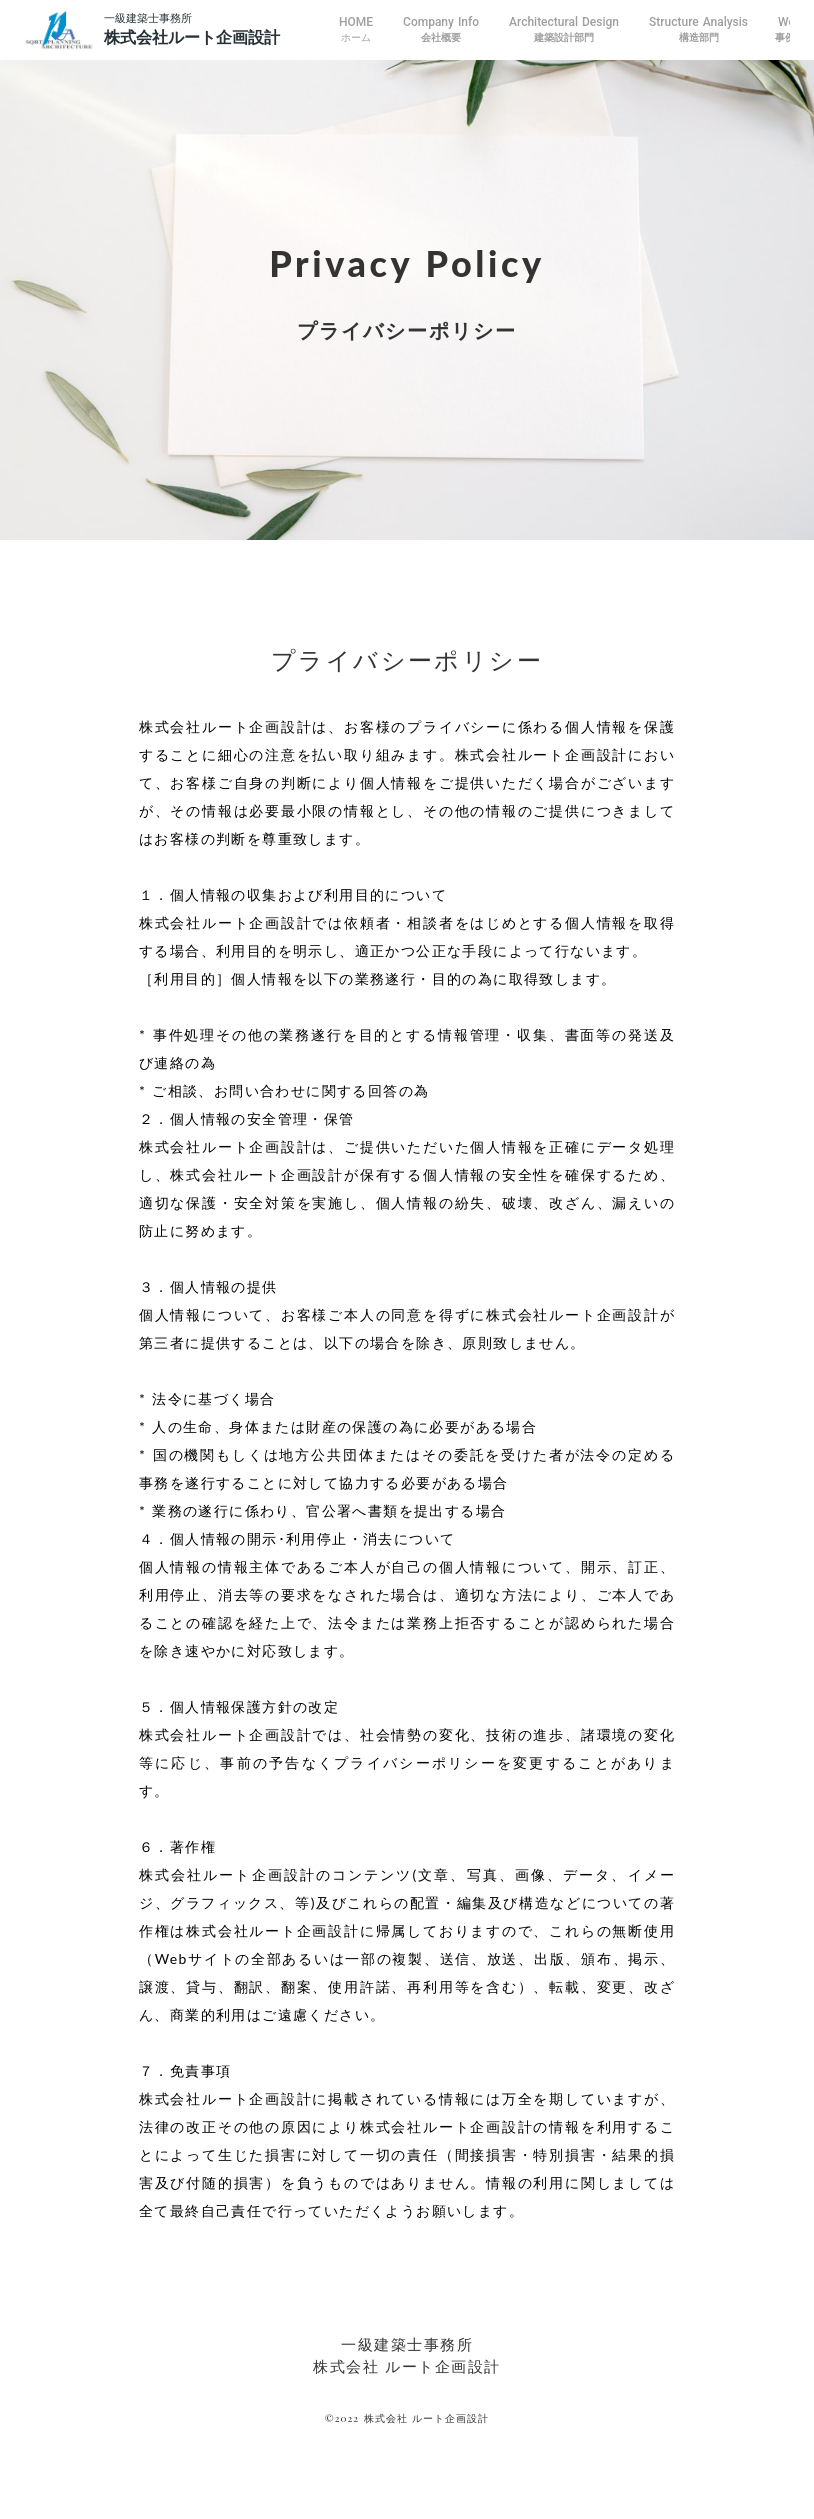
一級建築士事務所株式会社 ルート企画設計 (407, 2355)
